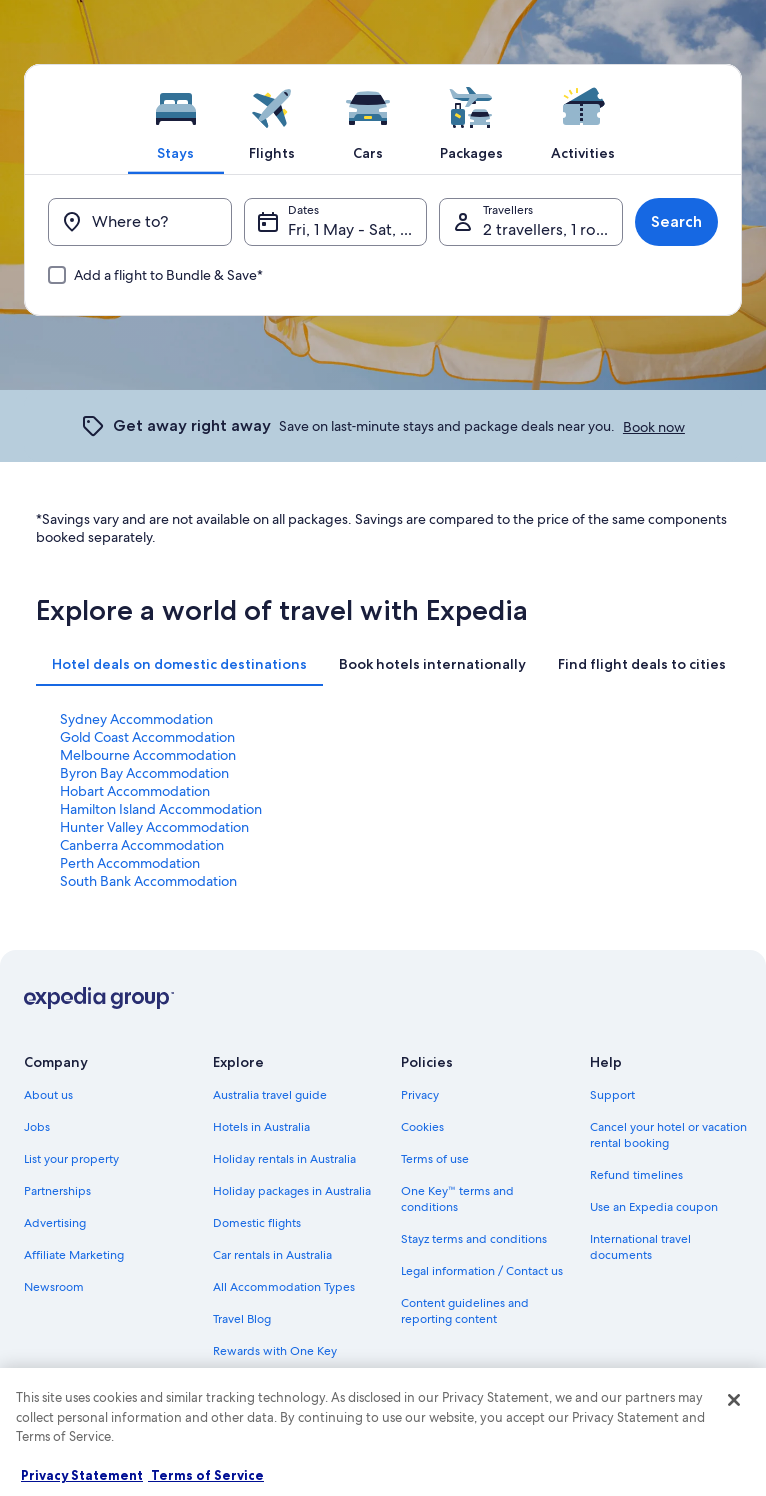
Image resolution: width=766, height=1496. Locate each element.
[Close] (734, 1400)
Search (676, 221)
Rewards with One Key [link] (275, 1351)
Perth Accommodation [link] (130, 863)
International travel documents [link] (640, 1247)
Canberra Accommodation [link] (142, 845)
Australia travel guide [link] (270, 1095)
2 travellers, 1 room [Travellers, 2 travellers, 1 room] (551, 229)
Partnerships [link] (57, 1191)
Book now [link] (654, 427)
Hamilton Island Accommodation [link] (161, 809)
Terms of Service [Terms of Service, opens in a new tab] (206, 1475)
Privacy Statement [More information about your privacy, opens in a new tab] (82, 1475)
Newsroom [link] (54, 1287)
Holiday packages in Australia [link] (292, 1191)
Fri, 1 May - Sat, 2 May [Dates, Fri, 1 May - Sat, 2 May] (358, 229)
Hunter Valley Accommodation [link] (154, 827)
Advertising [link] (55, 1223)
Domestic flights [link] (257, 1223)
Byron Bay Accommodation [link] (144, 773)
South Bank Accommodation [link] (148, 881)
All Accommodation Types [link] (284, 1287)
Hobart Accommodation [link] (135, 791)
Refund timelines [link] (636, 1175)
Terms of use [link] (435, 1159)
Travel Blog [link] (242, 1319)
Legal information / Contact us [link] (482, 1271)
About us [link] (48, 1095)
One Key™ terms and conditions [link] (457, 1199)
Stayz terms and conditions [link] (474, 1239)
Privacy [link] (420, 1095)
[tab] (176, 119)
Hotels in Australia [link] (261, 1127)
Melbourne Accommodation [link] (148, 755)
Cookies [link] (422, 1127)
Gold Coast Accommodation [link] (147, 737)
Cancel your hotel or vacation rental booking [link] (668, 1135)
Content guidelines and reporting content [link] (465, 1311)
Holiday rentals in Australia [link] (284, 1159)
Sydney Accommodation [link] (136, 719)
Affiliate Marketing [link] (74, 1255)
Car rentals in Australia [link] (272, 1255)
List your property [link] (71, 1159)
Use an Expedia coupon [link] (654, 1207)
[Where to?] (140, 222)
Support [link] (612, 1095)
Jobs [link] (37, 1127)
